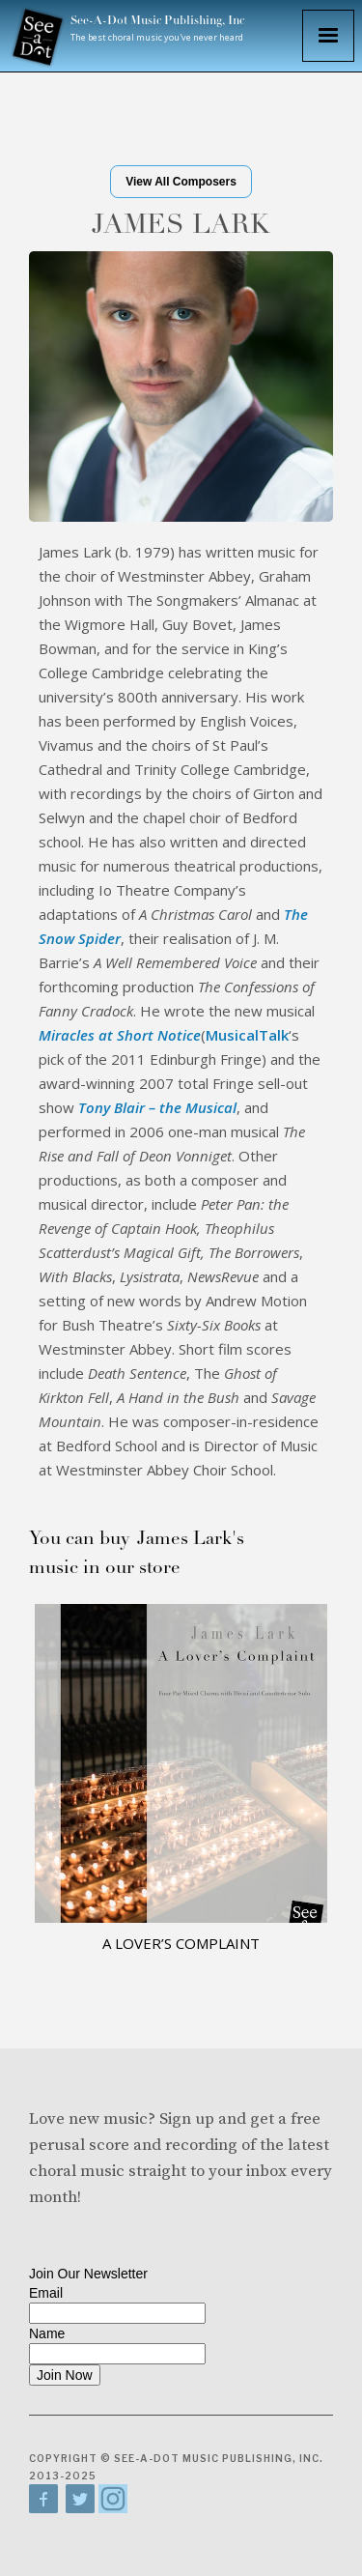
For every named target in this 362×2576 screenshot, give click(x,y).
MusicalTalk (247, 1035)
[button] (328, 36)
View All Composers (181, 181)
